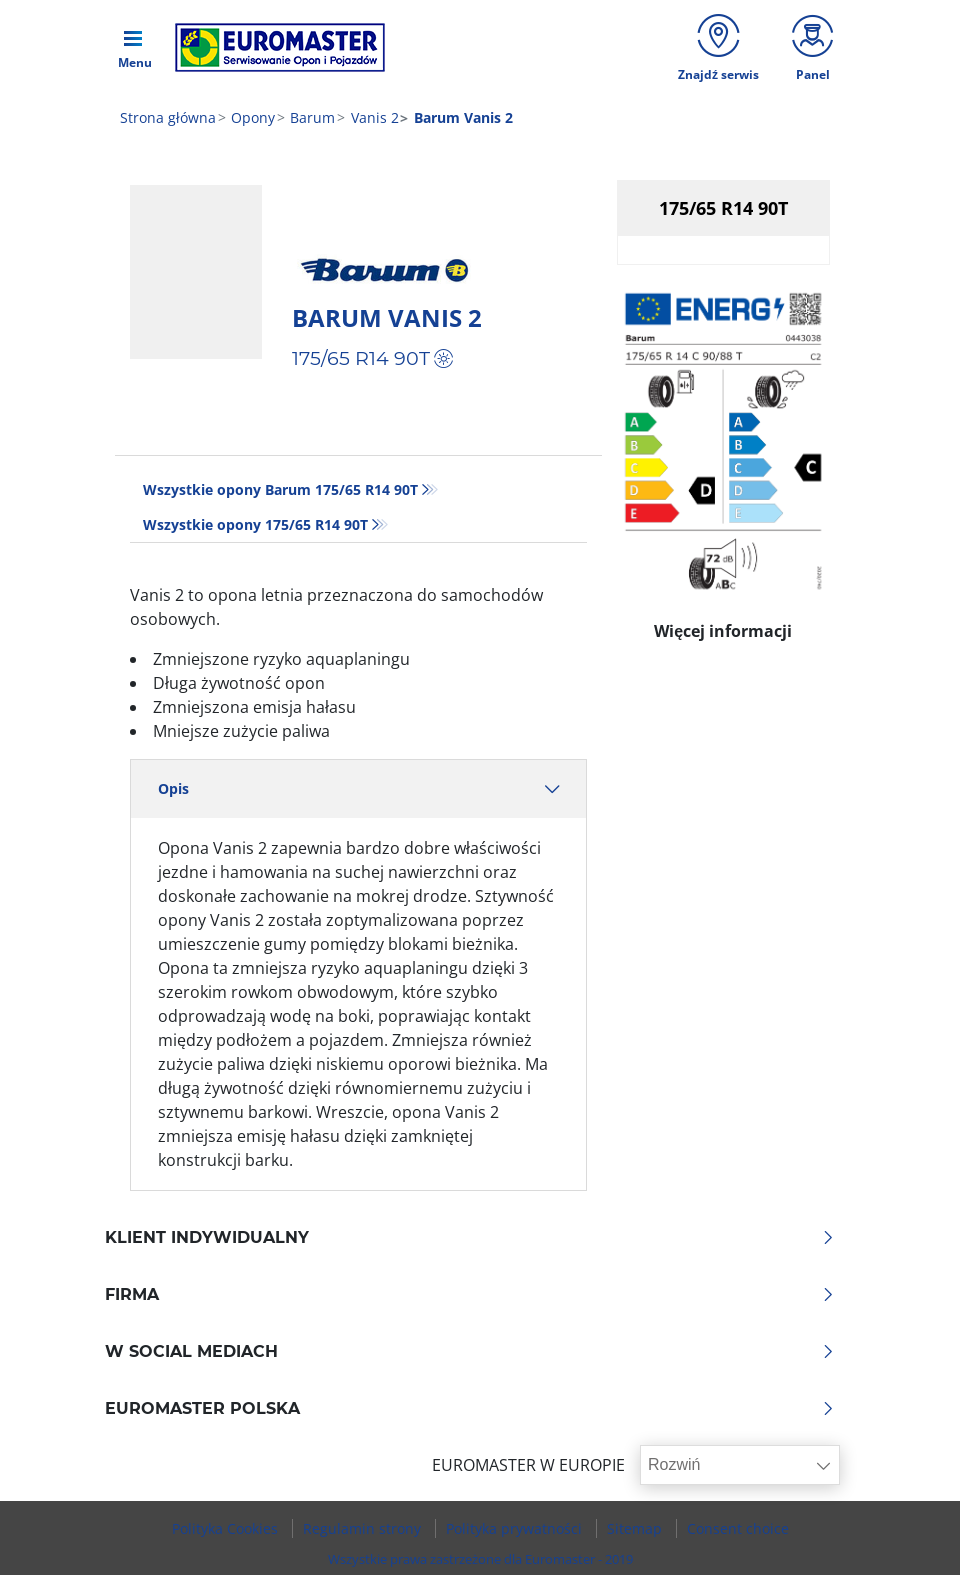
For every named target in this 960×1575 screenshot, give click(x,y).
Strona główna (168, 117)
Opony (251, 117)
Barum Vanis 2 (387, 317)
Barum (310, 117)
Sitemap (636, 1528)
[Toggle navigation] (135, 47)
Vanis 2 (373, 117)
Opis (358, 788)
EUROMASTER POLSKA (470, 1409)
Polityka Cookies (227, 1528)
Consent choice (738, 1528)
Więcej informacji (723, 626)
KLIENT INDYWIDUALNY (470, 1238)
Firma (470, 1295)
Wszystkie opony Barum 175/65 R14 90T (280, 489)
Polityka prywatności (516, 1528)
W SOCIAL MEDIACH (470, 1352)
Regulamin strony (364, 1528)
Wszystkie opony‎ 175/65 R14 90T (255, 524)
